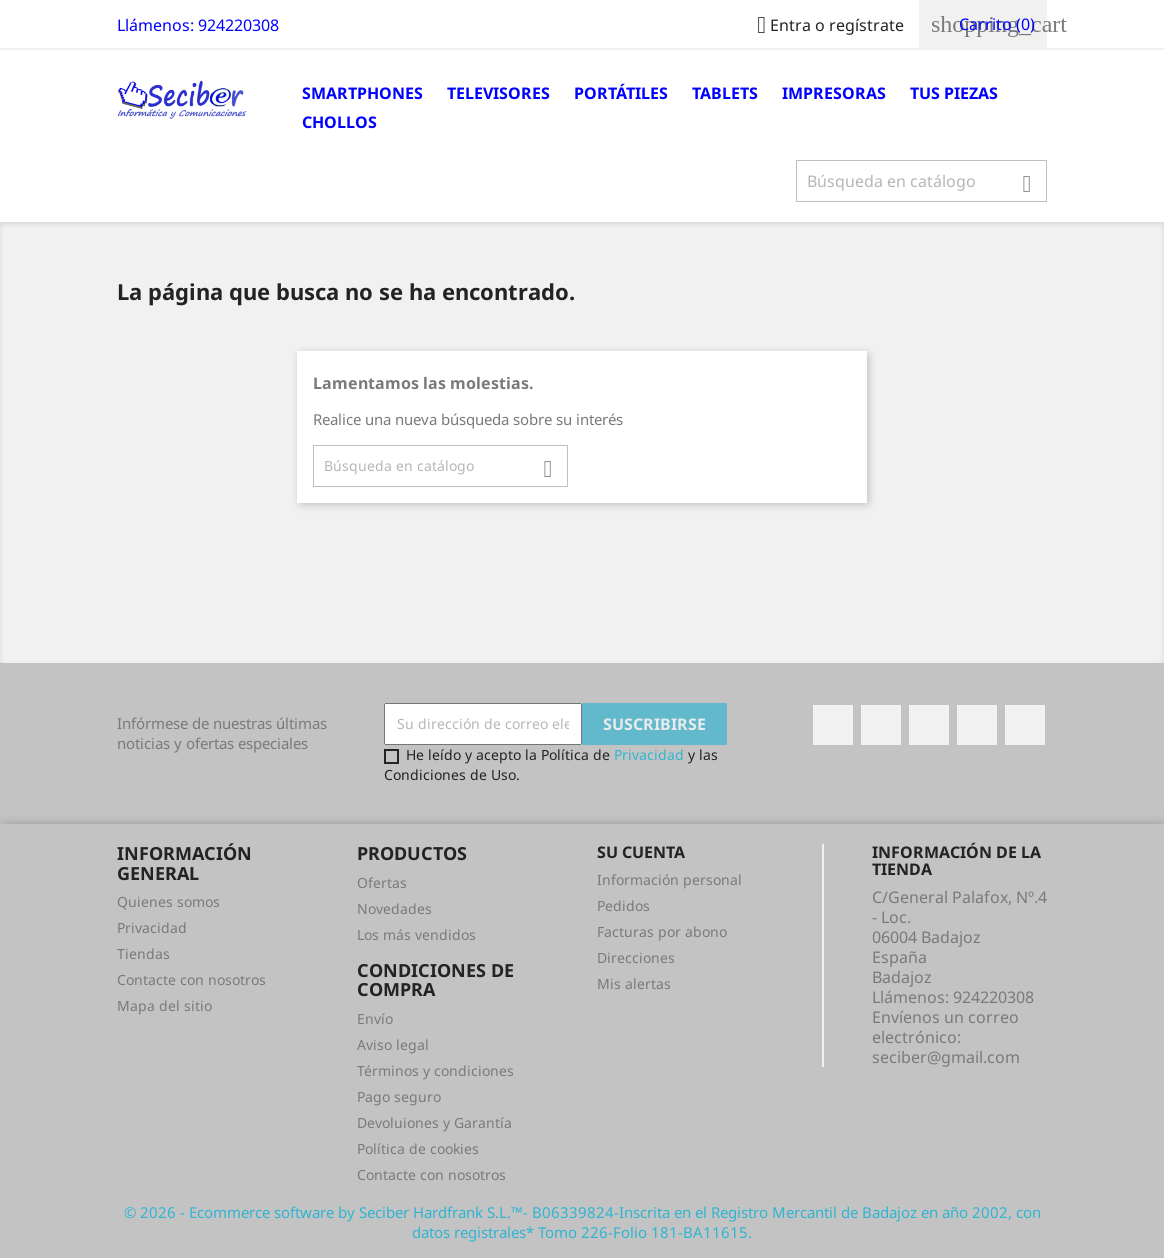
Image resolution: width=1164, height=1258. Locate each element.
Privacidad (649, 754)
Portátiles (621, 93)
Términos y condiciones (435, 1070)
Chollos (339, 122)
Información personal (669, 879)
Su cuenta (641, 852)
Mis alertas (634, 983)
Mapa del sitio (164, 1005)
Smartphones (362, 93)
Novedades (394, 908)
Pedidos (623, 905)
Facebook (833, 725)
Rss (929, 725)
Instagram (977, 725)
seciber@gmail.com (946, 1057)
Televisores (498, 93)
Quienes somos (168, 901)
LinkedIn (1025, 725)
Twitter (881, 725)
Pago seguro (399, 1096)
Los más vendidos (416, 934)
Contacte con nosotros (191, 979)
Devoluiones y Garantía (434, 1122)
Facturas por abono (662, 931)
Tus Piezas (954, 93)
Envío (375, 1018)
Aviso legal (393, 1044)
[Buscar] (921, 181)
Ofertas (382, 882)
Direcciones (636, 957)
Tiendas (143, 953)
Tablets (725, 93)
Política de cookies (418, 1148)
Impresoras (834, 93)
